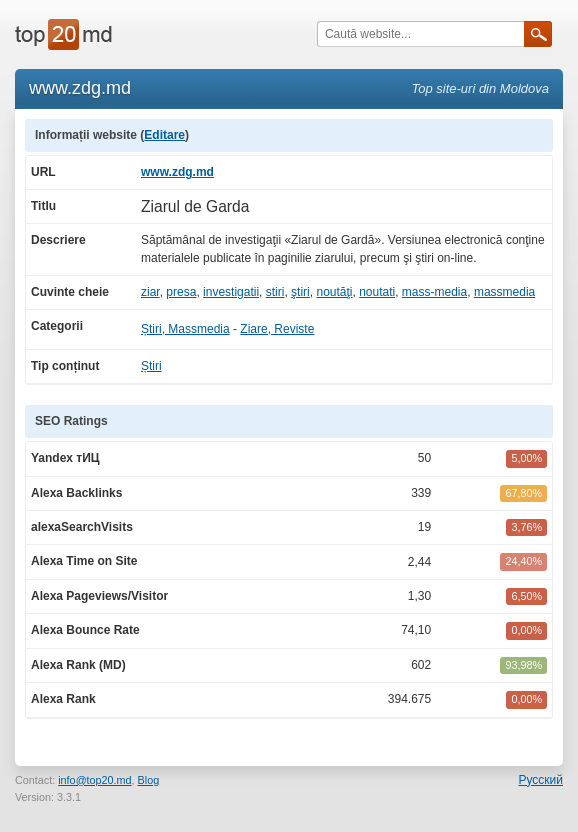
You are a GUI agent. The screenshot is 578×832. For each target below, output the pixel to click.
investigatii (231, 292)
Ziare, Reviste (277, 329)
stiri (275, 292)
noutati (377, 292)
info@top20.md (94, 780)
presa (181, 292)
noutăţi (334, 292)
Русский (540, 780)
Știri (151, 366)
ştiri (300, 292)
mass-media (434, 292)
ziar (150, 292)
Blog (149, 780)
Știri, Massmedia (185, 329)
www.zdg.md (177, 172)
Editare (164, 135)
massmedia (504, 292)
